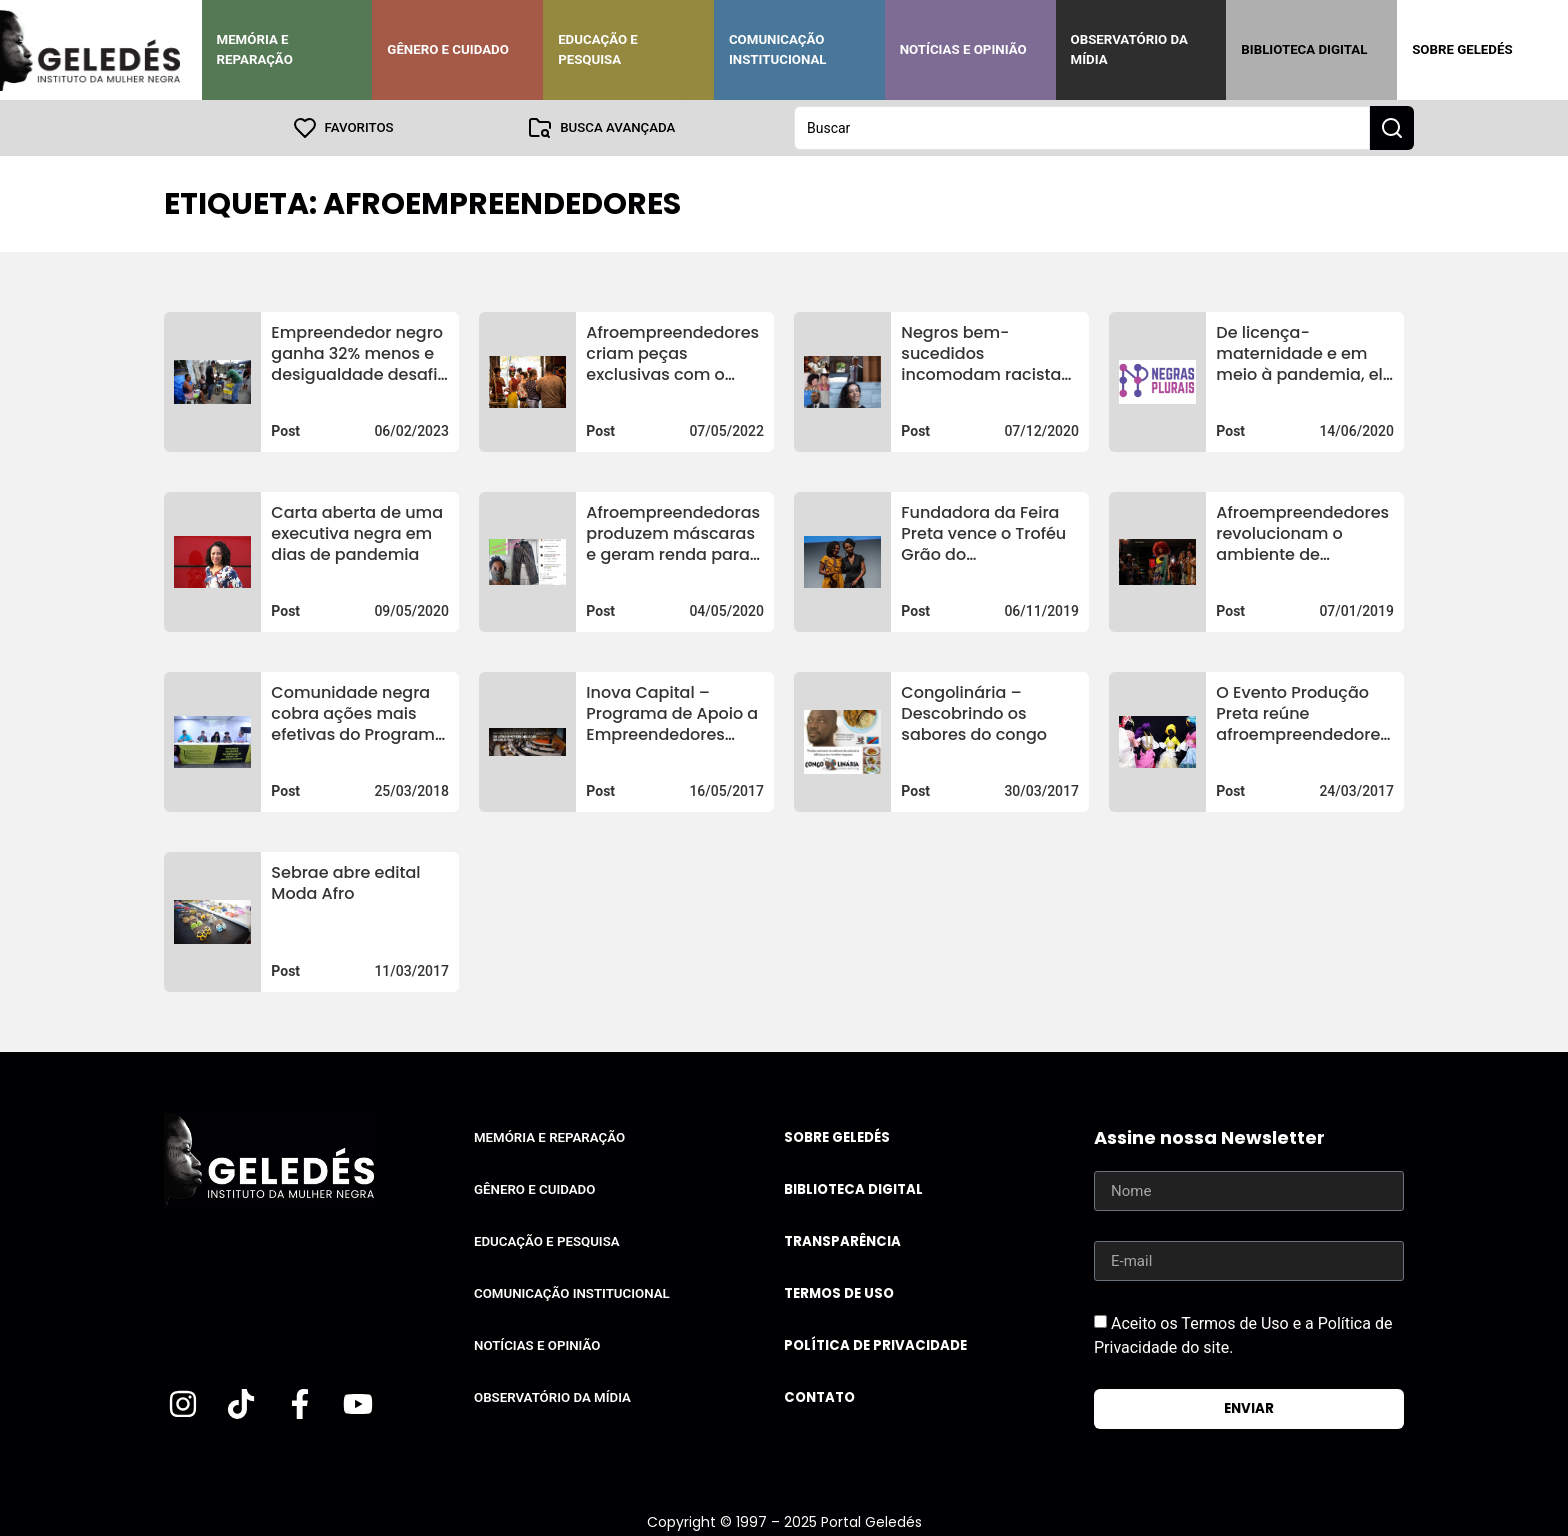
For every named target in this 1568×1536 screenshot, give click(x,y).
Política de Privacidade (875, 1345)
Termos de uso (839, 1293)
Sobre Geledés (1462, 49)
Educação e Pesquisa (598, 49)
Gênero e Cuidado (448, 49)
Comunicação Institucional (778, 49)
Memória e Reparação (255, 49)
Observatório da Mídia (1129, 49)
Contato (819, 1397)
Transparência (842, 1241)
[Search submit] (1392, 128)
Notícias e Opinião (963, 49)
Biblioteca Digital (1304, 49)
